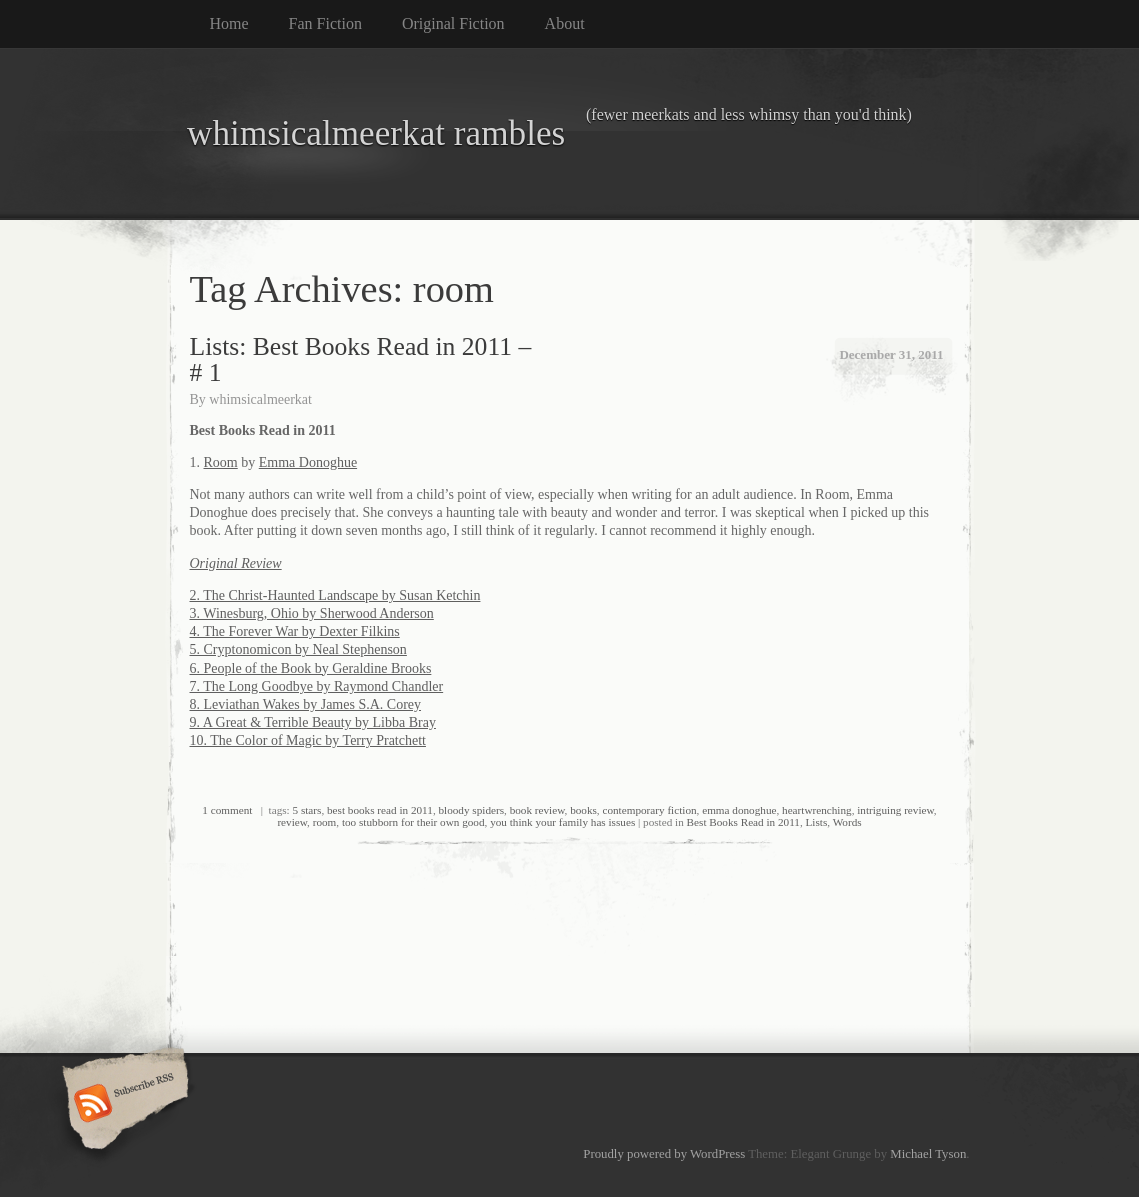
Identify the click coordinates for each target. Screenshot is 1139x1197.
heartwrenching (817, 810)
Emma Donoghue (308, 462)
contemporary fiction (649, 810)
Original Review (236, 563)
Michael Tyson (928, 1154)
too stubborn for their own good (413, 822)
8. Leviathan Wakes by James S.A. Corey (306, 704)
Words (847, 822)
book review (537, 810)
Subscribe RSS (122, 1105)
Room (221, 462)
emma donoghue (739, 810)
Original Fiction (453, 23)
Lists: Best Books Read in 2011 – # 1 (361, 359)
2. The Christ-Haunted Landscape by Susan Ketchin (335, 595)
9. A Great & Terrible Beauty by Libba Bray (313, 722)
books (583, 810)
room (325, 822)
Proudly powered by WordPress (664, 1154)
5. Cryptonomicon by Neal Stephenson (298, 649)
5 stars (307, 810)
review (292, 822)
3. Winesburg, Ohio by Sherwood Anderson (312, 613)
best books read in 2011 (380, 810)
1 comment (227, 810)
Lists (817, 822)
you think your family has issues (562, 822)
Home (229, 23)
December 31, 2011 (891, 354)
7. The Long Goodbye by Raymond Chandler (317, 686)
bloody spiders (471, 810)
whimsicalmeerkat (260, 399)
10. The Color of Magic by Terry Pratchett (308, 740)
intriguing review (895, 810)
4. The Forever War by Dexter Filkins (295, 631)
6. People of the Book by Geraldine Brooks (311, 668)
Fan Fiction (325, 23)
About (565, 23)
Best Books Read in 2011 (743, 822)
